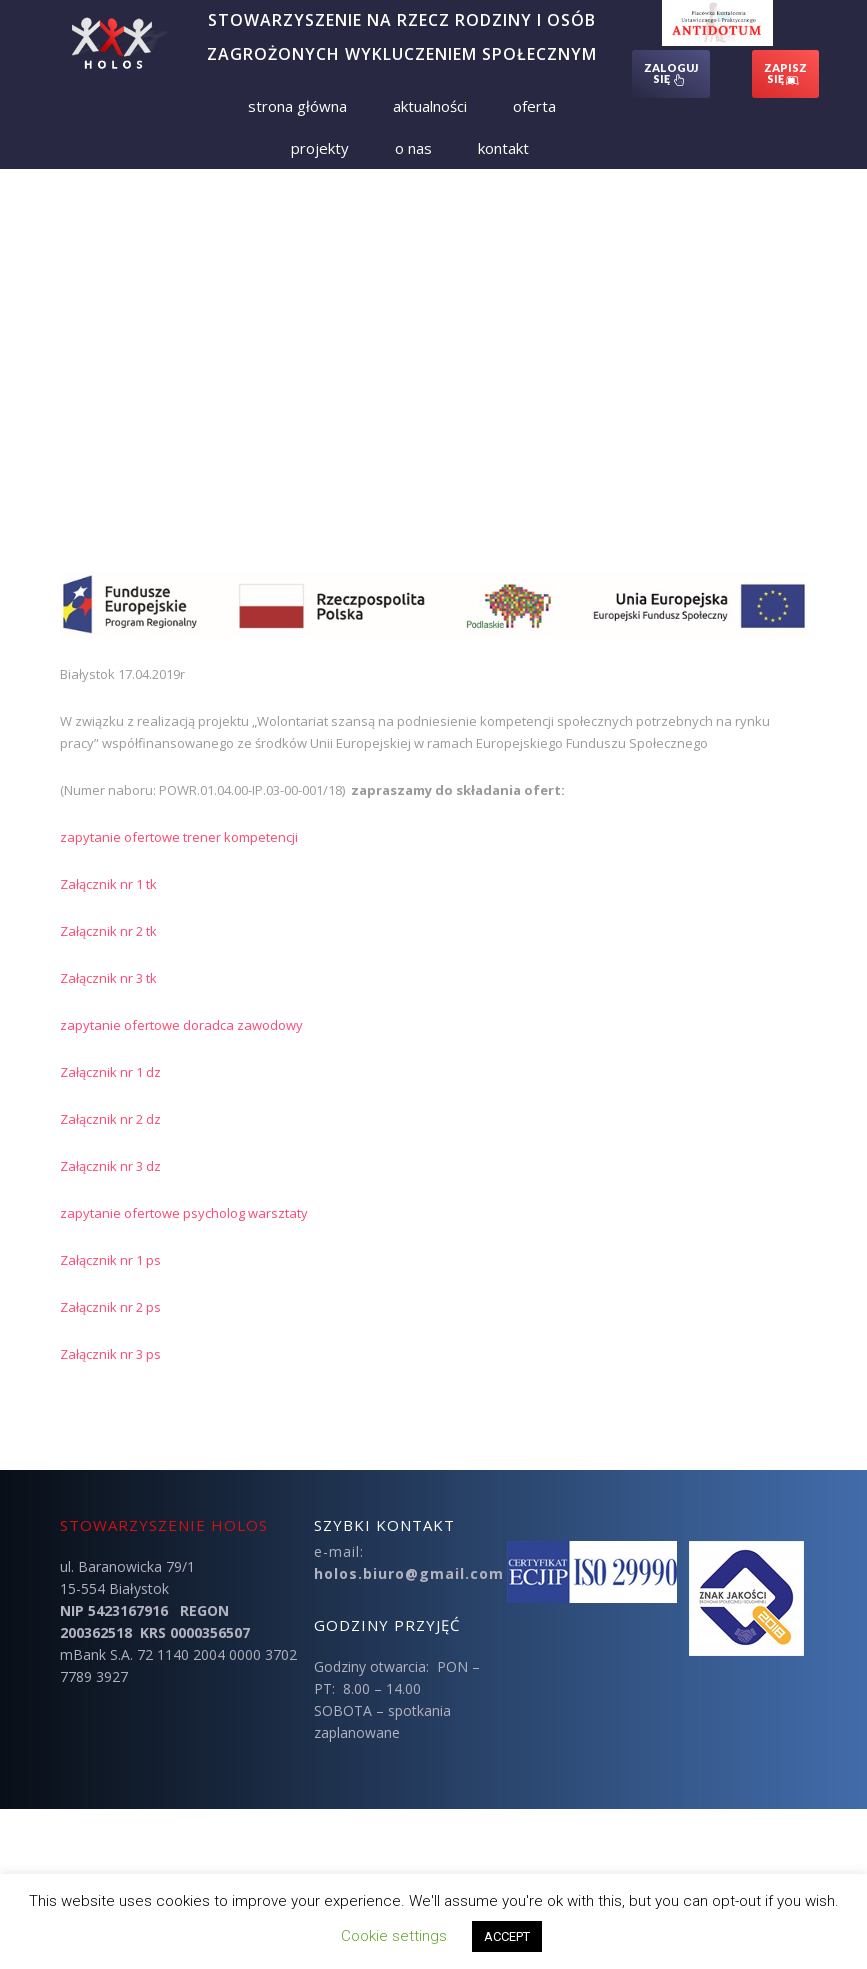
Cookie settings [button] (394, 1936)
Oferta (534, 106)
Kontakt (503, 148)
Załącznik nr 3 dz (110, 1166)
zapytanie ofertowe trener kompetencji (179, 837)
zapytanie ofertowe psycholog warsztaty (184, 1213)
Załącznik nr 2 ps (110, 1307)
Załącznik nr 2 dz (110, 1119)
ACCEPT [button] (507, 1936)
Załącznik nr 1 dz (110, 1072)
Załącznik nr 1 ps (110, 1260)
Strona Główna (297, 106)
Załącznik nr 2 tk (108, 931)
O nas (413, 148)
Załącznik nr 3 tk (108, 978)
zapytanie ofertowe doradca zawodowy (181, 1025)
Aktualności (430, 106)
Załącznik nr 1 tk (108, 884)
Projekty (320, 148)
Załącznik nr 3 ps (110, 1354)
